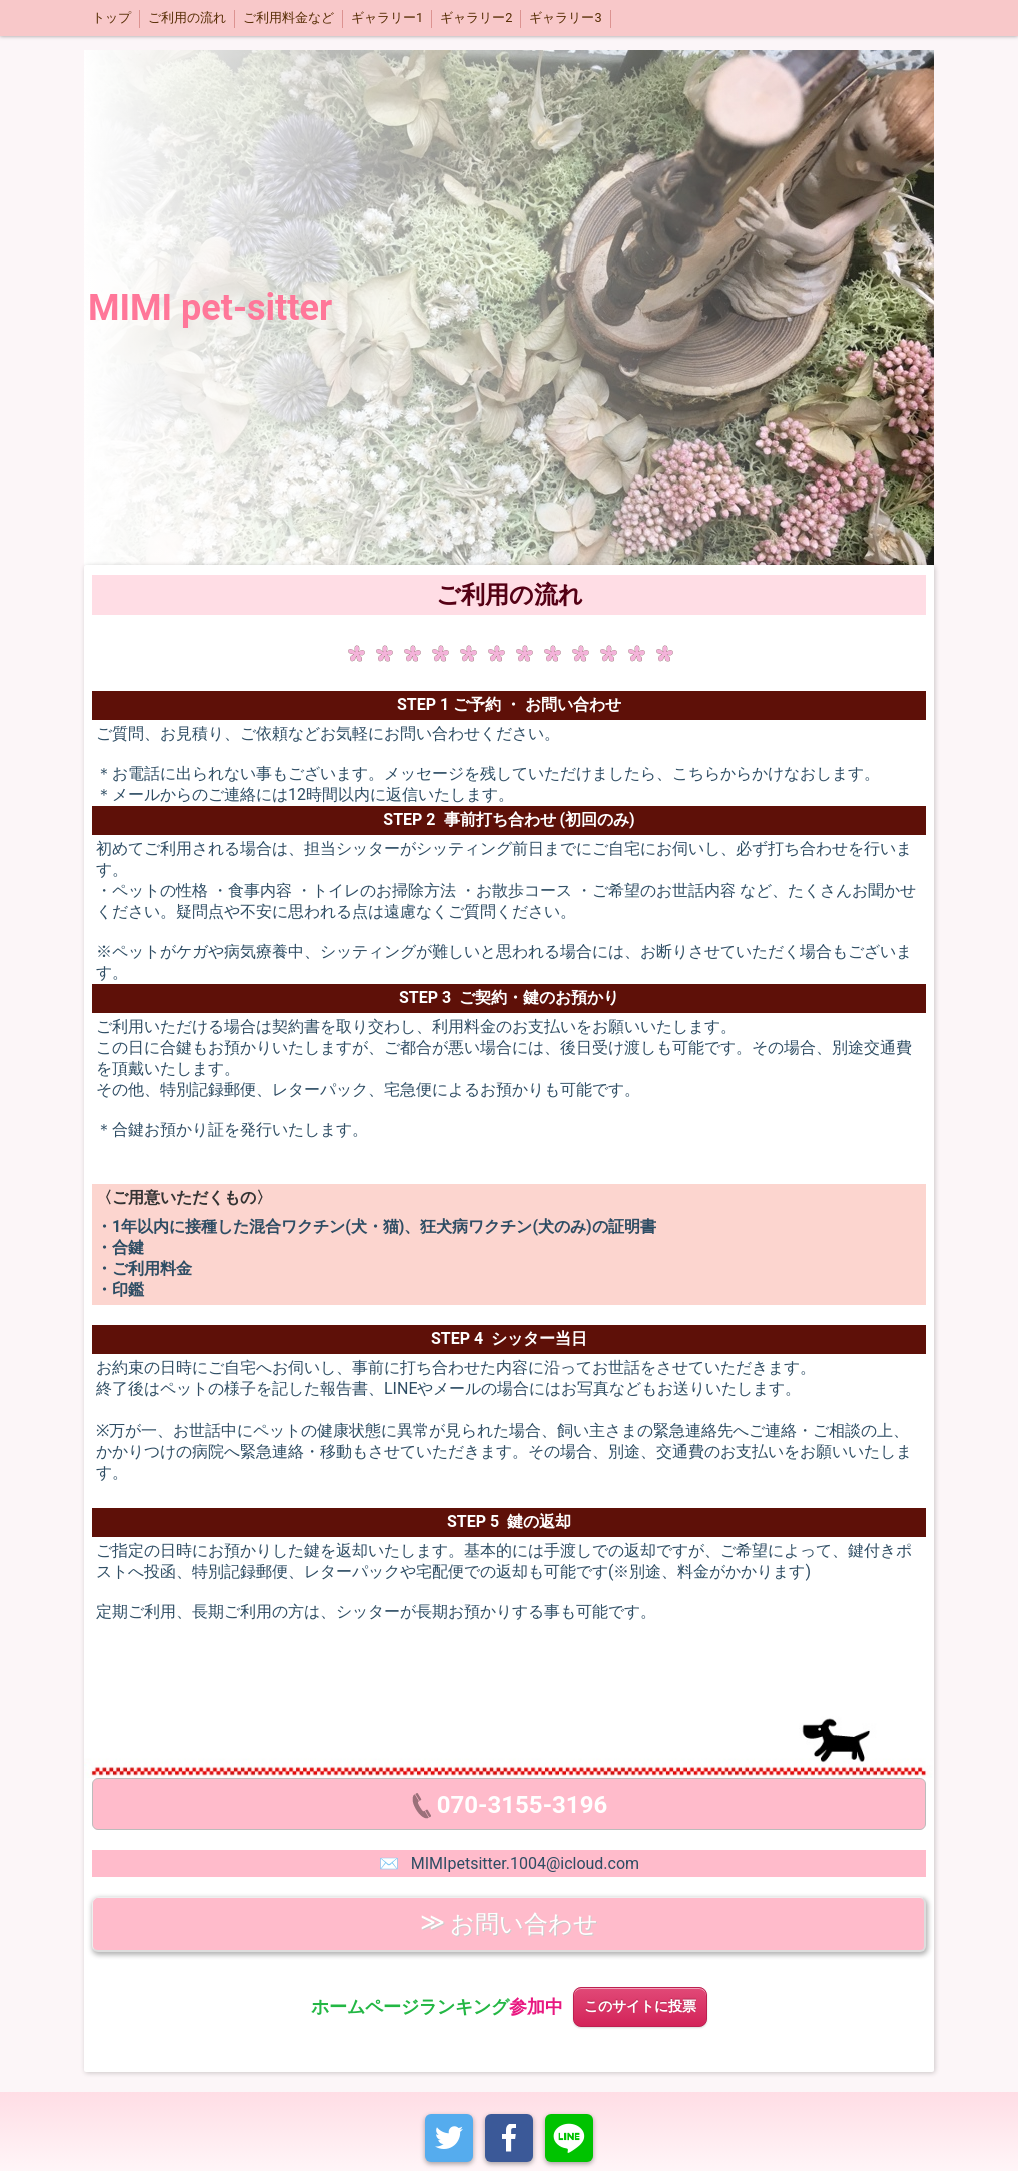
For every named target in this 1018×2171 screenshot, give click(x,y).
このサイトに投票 (640, 2006)
